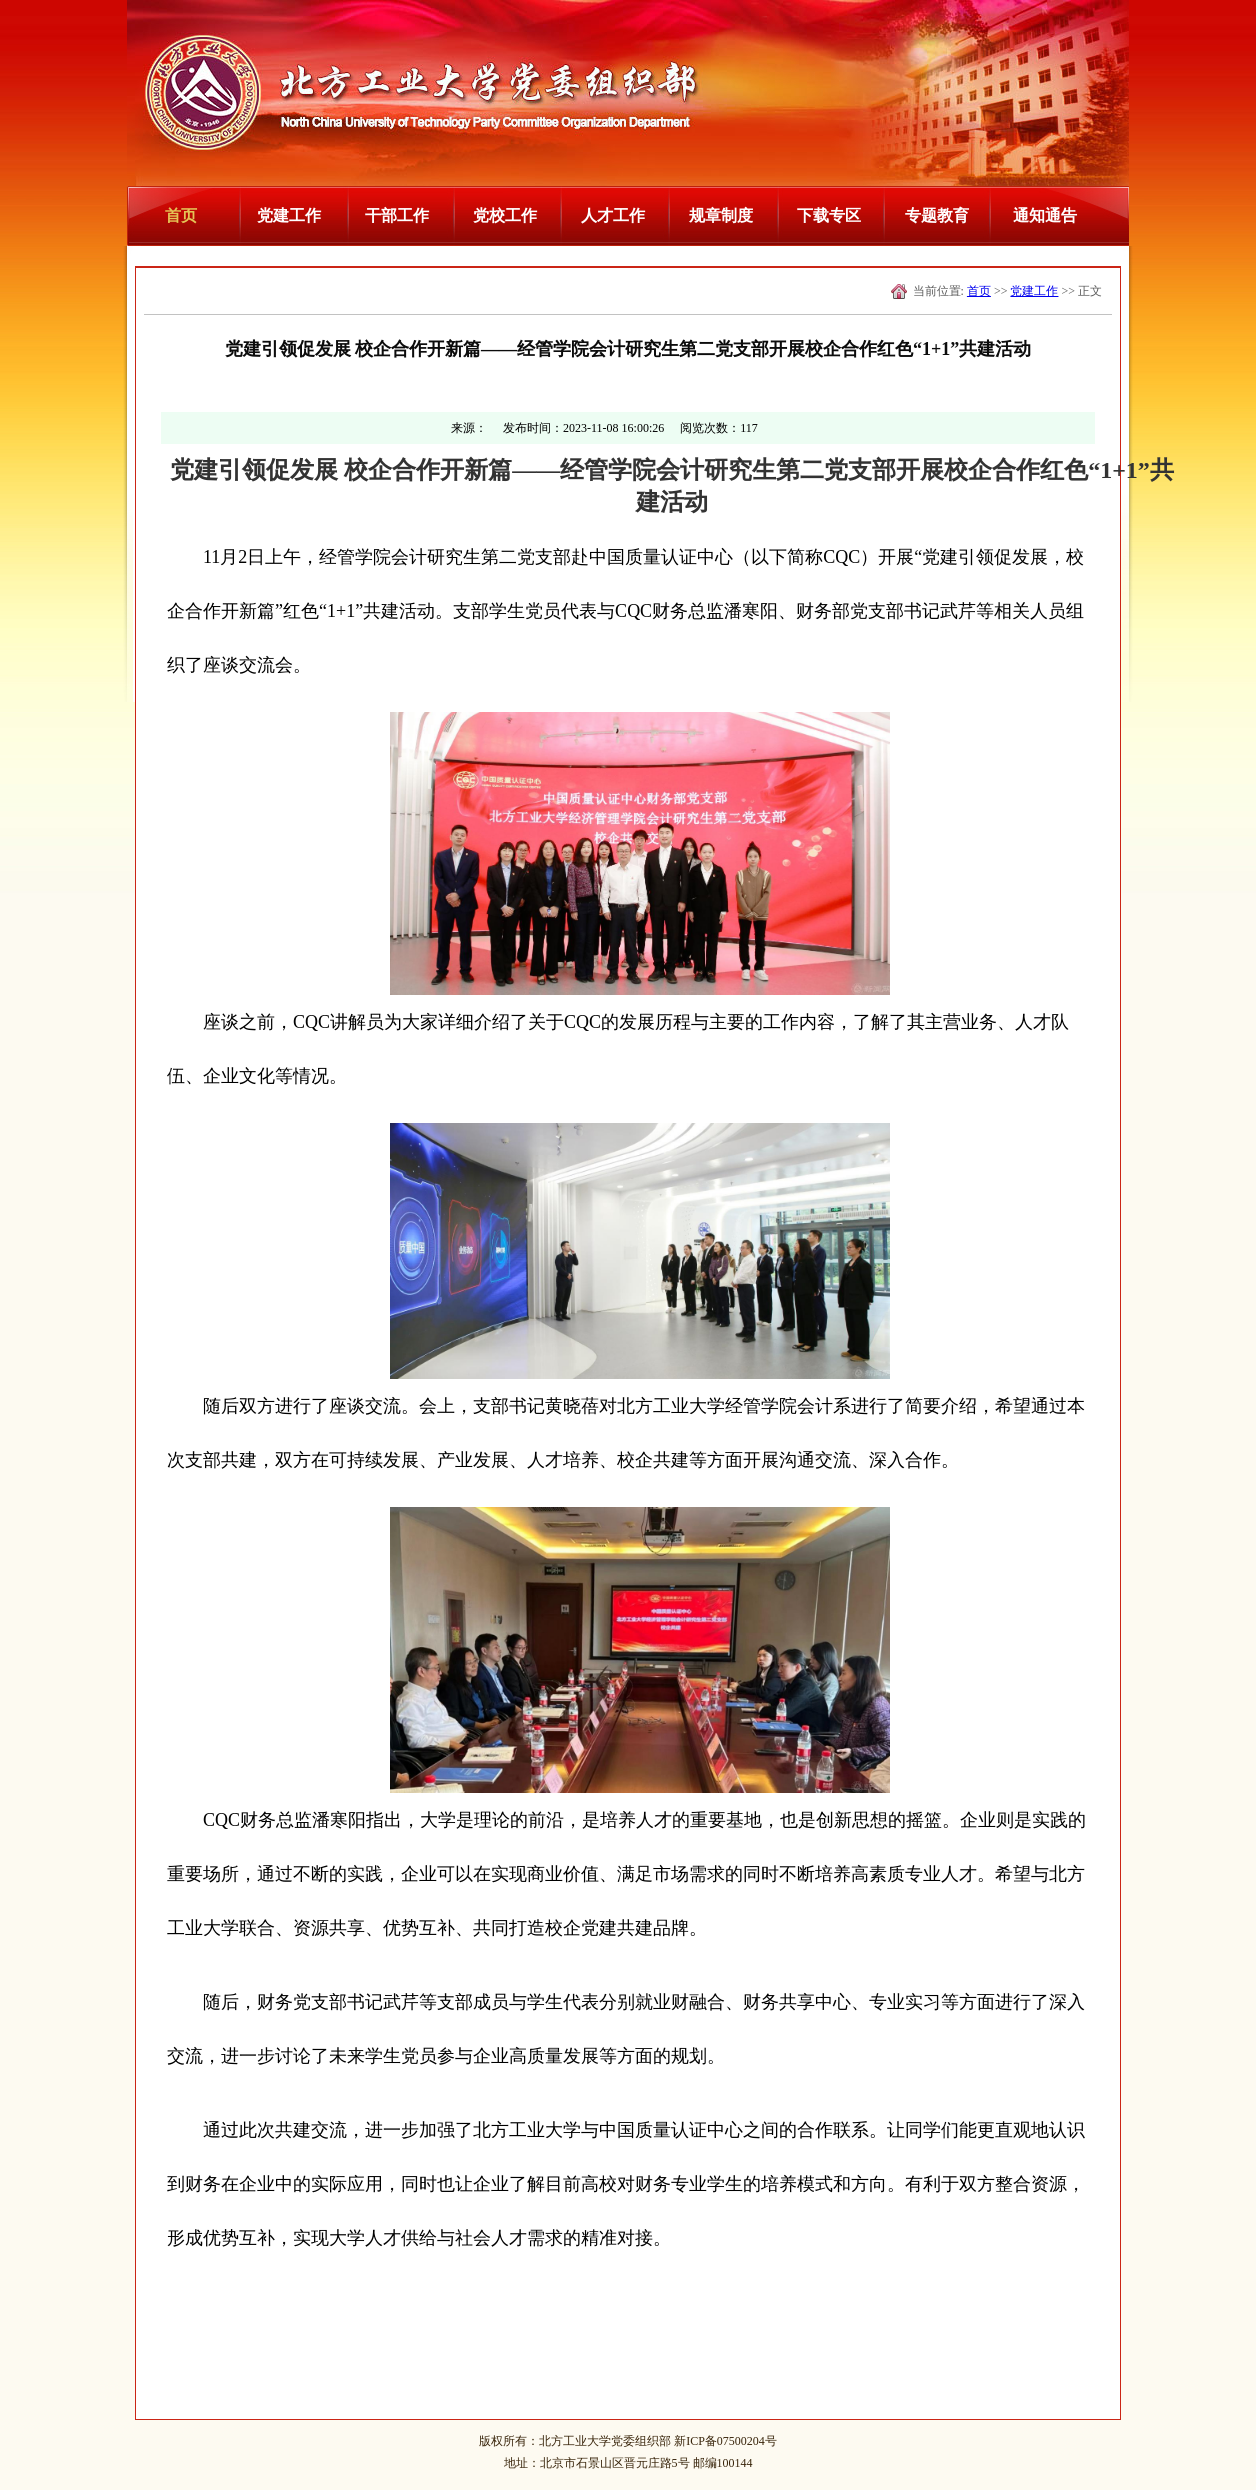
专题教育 (937, 215)
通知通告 (1045, 215)
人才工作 (613, 215)
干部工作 (397, 215)
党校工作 (505, 215)
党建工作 (289, 215)
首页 (181, 215)
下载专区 (829, 215)
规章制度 (721, 215)
